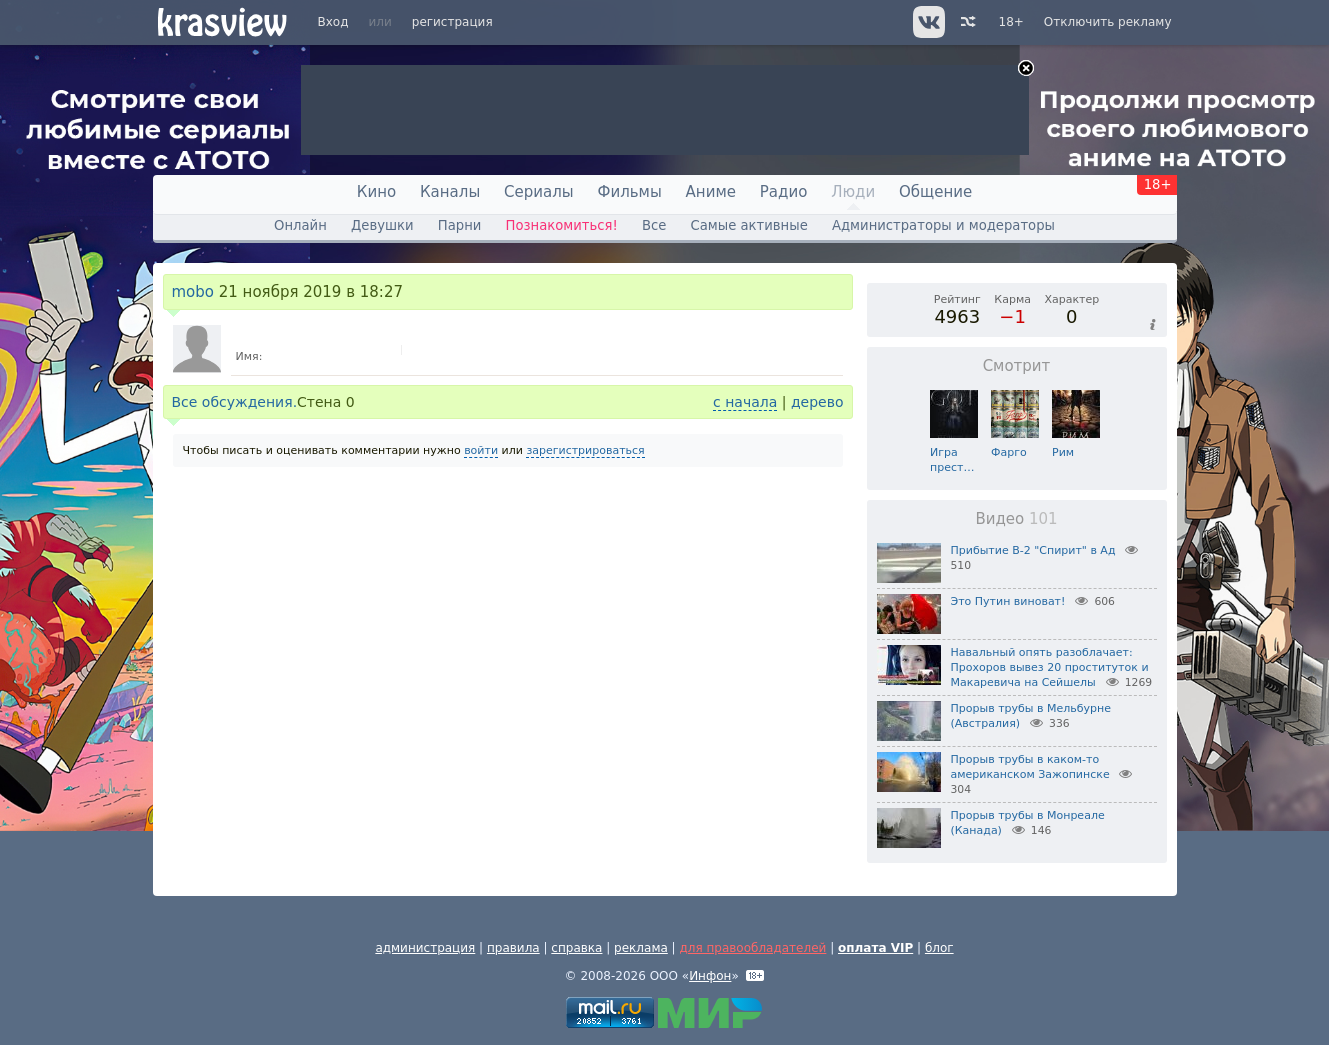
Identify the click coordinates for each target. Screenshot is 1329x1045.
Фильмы (630, 192)
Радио (784, 192)
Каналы (450, 192)
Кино (376, 192)
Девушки (382, 225)
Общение (935, 192)
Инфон (710, 976)
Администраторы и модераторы (943, 225)
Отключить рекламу (1108, 22)
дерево (817, 402)
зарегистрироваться (585, 450)
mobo (193, 292)
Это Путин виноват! (1008, 601)
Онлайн (300, 225)
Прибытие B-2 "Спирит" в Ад (1033, 550)
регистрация (452, 22)
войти (481, 450)
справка (576, 948)
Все (654, 225)
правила (513, 948)
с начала (745, 402)
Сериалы (539, 192)
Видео (1016, 519)
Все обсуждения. (235, 402)
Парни (460, 225)
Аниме (711, 192)
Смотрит (1017, 366)
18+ (1011, 22)
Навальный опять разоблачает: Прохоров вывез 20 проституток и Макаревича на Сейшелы (1050, 667)
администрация (425, 948)
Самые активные (749, 225)
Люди (853, 192)
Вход (333, 22)
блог (939, 948)
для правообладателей (752, 948)
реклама (641, 948)
